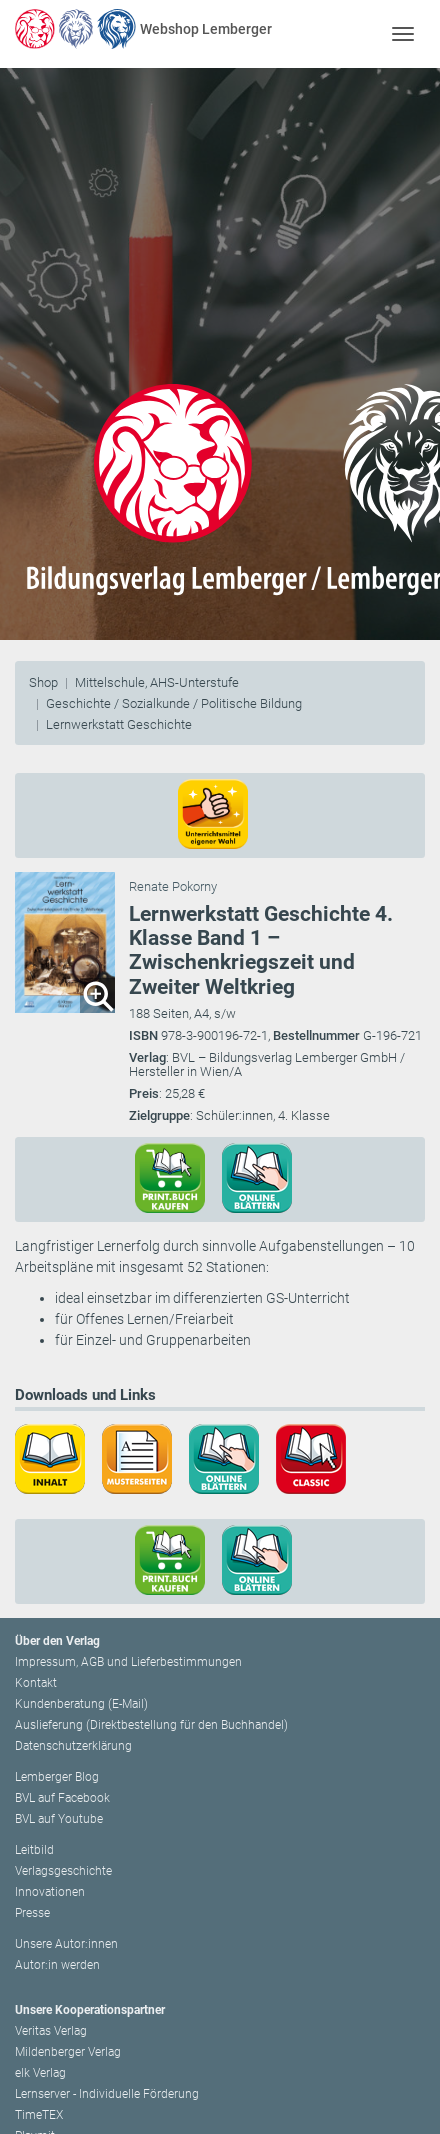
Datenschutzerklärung (73, 1746)
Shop (43, 682)
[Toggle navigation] (402, 33)
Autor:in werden (57, 1965)
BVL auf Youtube (59, 1819)
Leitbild (34, 1850)
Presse (32, 1913)
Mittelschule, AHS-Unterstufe (157, 682)
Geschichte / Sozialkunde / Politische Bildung (174, 703)
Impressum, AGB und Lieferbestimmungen (128, 1662)
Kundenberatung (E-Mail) (81, 1704)
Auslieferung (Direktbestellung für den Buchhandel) (151, 1725)
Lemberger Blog (57, 1777)
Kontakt (36, 1683)
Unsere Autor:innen (66, 1944)
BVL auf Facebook (62, 1798)
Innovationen (50, 1892)
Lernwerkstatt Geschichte (119, 724)
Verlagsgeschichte (63, 1871)
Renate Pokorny (173, 886)
